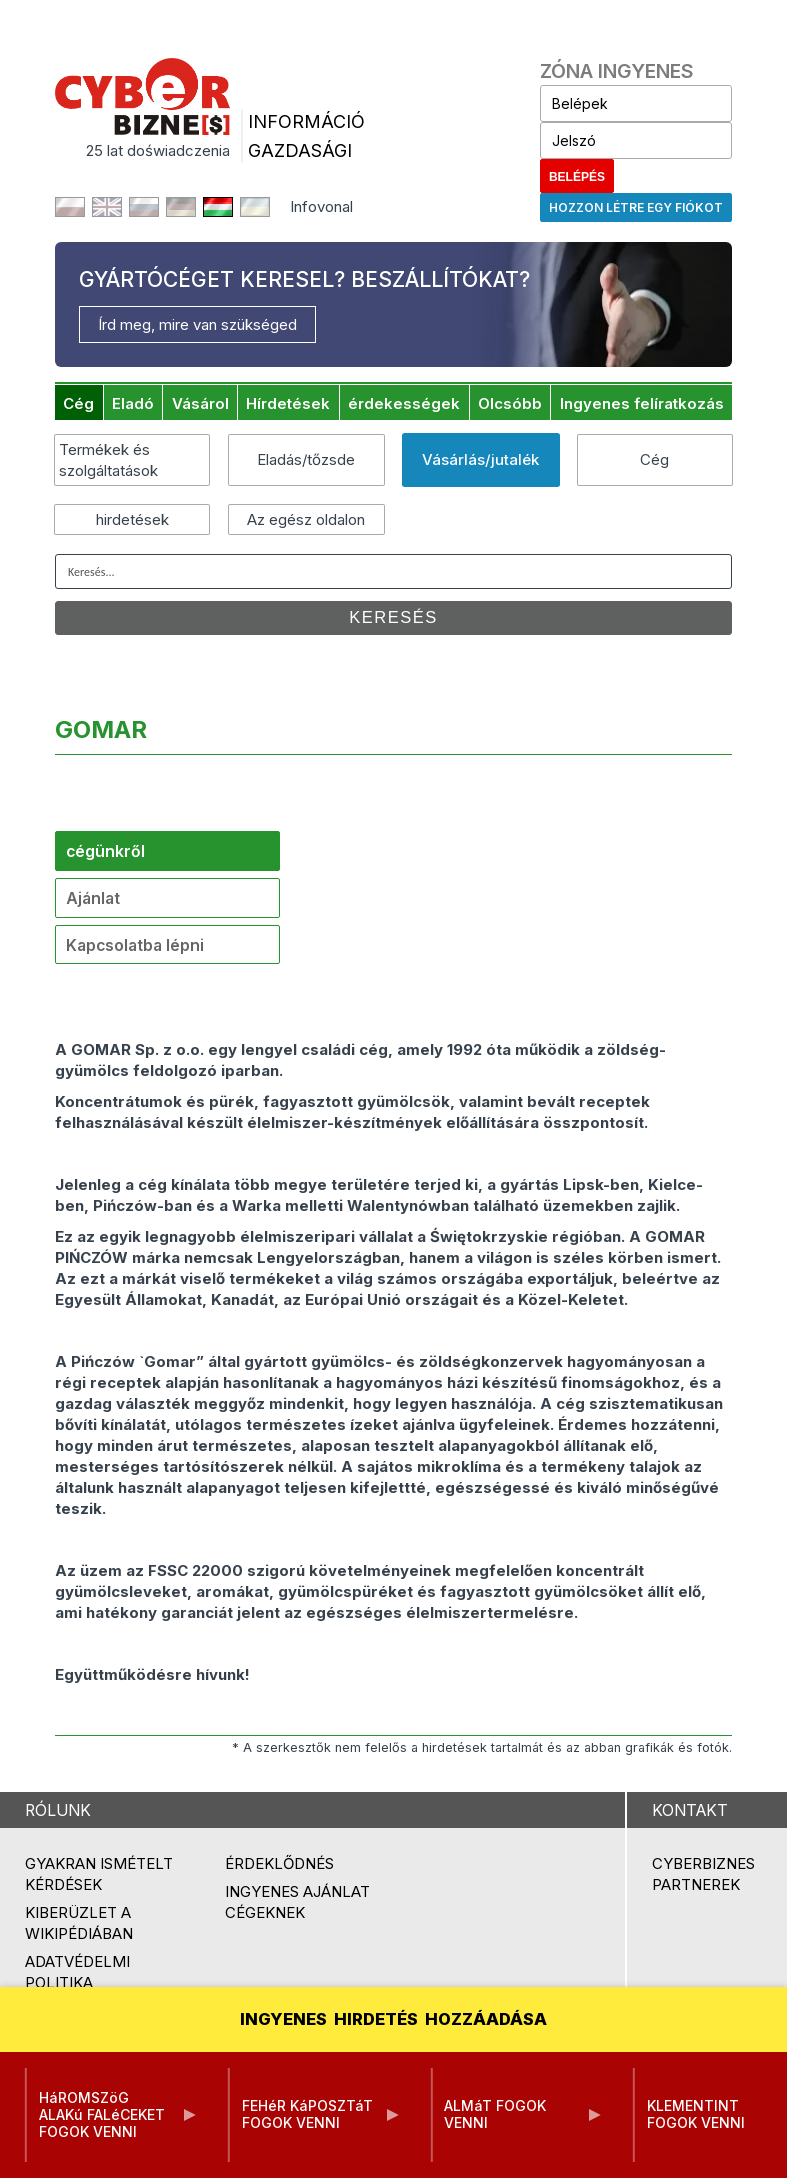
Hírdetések (288, 403)
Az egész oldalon (306, 519)
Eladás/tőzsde (306, 459)
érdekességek (404, 403)
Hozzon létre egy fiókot (636, 207)
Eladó (133, 403)
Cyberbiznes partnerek (703, 1874)
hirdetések (132, 519)
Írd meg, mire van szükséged (197, 324)
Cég (78, 403)
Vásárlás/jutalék (480, 459)
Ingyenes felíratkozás (642, 403)
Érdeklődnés (279, 1863)
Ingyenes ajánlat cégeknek (297, 1902)
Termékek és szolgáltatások (108, 460)
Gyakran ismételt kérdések (99, 1874)
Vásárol (200, 403)
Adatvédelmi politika (77, 1972)
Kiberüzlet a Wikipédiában (79, 1923)
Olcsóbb (510, 403)
